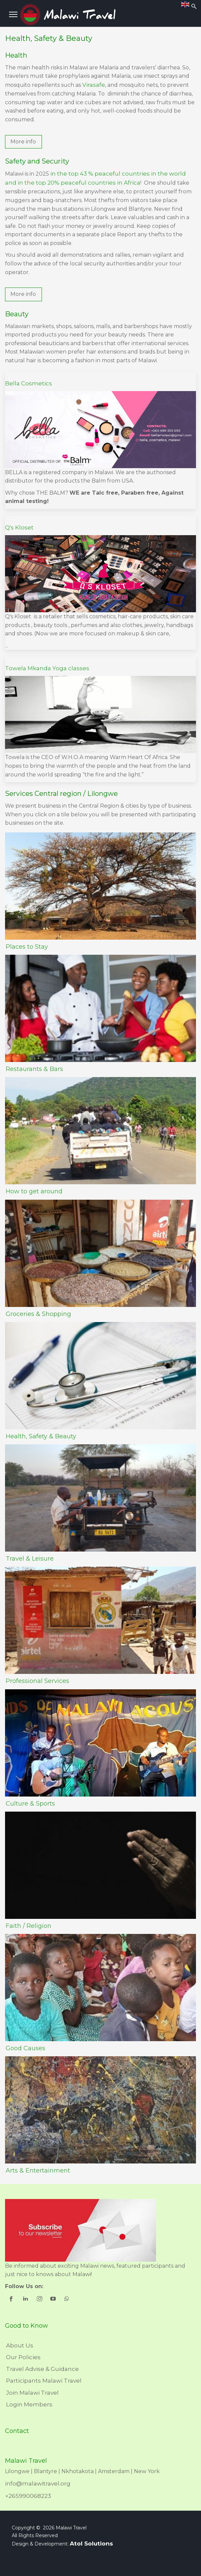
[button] (23, 141)
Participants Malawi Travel (44, 2380)
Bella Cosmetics (28, 383)
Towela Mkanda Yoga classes (47, 668)
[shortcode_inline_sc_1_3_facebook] (12, 2299)
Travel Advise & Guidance (42, 2369)
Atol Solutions (91, 2543)
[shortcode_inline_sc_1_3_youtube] (53, 2299)
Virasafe (93, 84)
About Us (19, 2345)
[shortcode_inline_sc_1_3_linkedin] (26, 2299)
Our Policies (23, 2357)
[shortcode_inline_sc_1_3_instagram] (39, 2299)
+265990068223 (28, 2496)
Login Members (29, 2404)
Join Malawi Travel (32, 2392)
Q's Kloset (19, 527)
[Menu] (13, 14)
